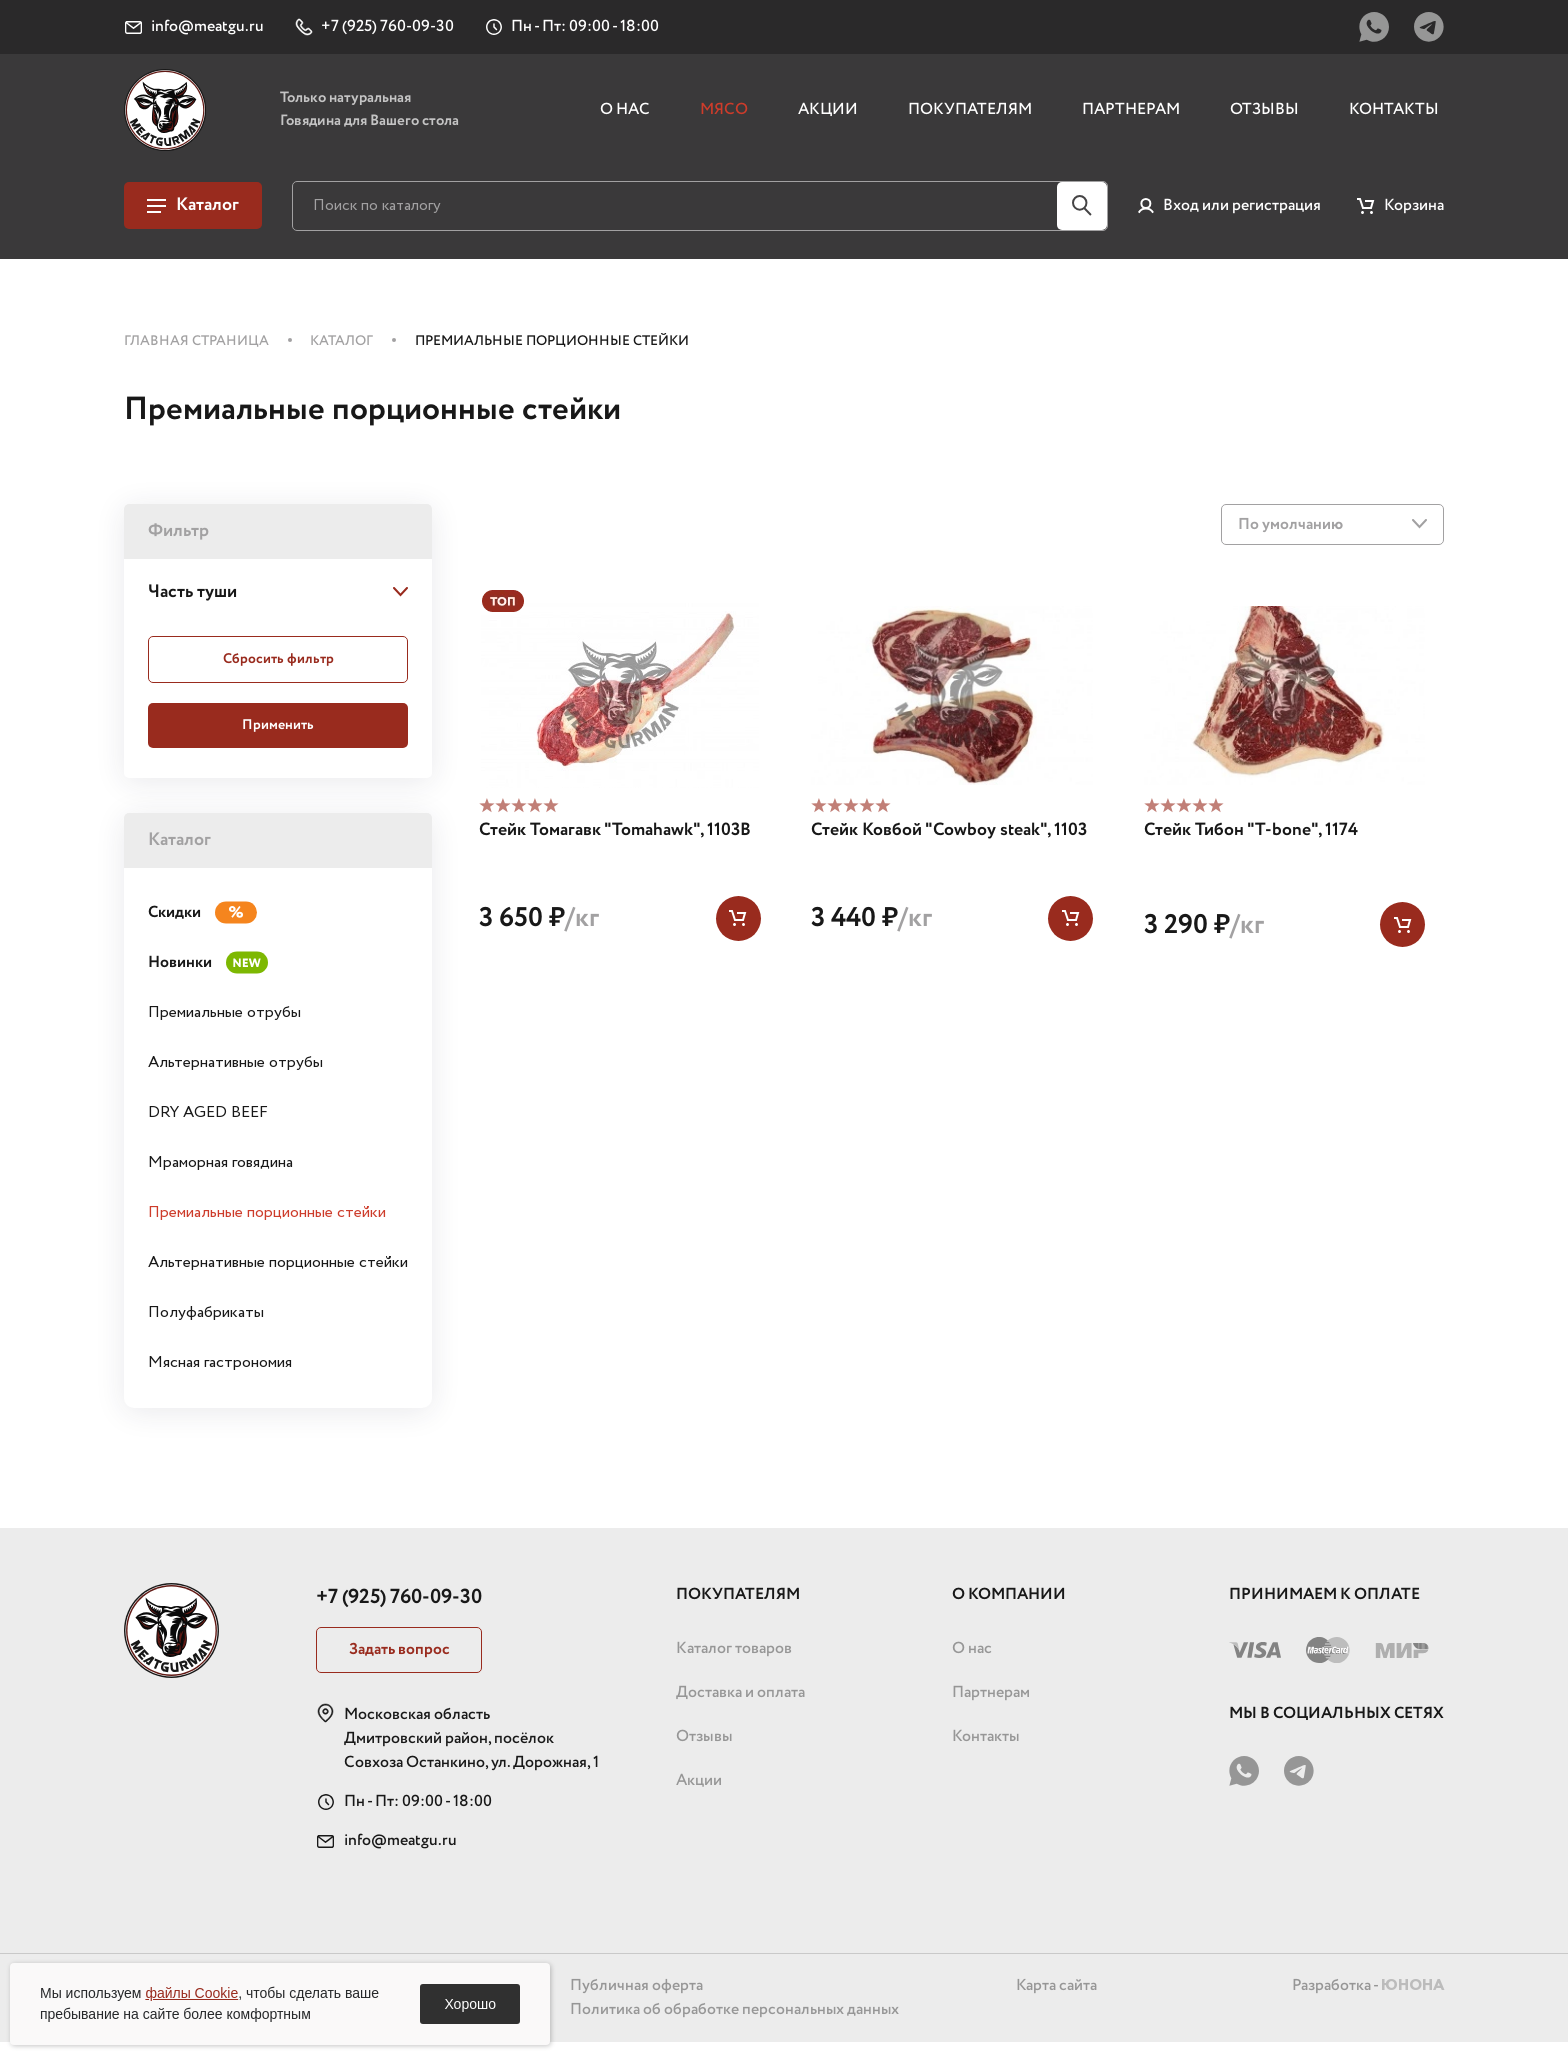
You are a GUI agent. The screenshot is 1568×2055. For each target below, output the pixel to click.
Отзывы (1264, 116)
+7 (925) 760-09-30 (398, 1610)
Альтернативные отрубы (235, 1075)
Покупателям (970, 116)
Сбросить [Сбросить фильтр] (278, 672)
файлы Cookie (191, 1993)
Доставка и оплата (740, 1705)
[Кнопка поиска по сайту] (1081, 219)
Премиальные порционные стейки (267, 1225)
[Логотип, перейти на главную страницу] (171, 116)
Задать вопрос (400, 1662)
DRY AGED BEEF (208, 1125)
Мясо (724, 116)
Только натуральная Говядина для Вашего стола (389, 116)
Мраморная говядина (220, 1175)
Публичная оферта (635, 1998)
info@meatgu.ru (400, 1853)
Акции (828, 116)
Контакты (1394, 116)
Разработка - (1367, 1998)
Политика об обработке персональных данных (734, 2022)
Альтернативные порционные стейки (278, 1275)
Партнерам (1131, 116)
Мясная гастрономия (220, 1375)
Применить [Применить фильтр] (278, 738)
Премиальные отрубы (224, 1025)
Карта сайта (1056, 1998)
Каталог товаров (734, 1661)
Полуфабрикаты (206, 1325)
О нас (625, 116)
